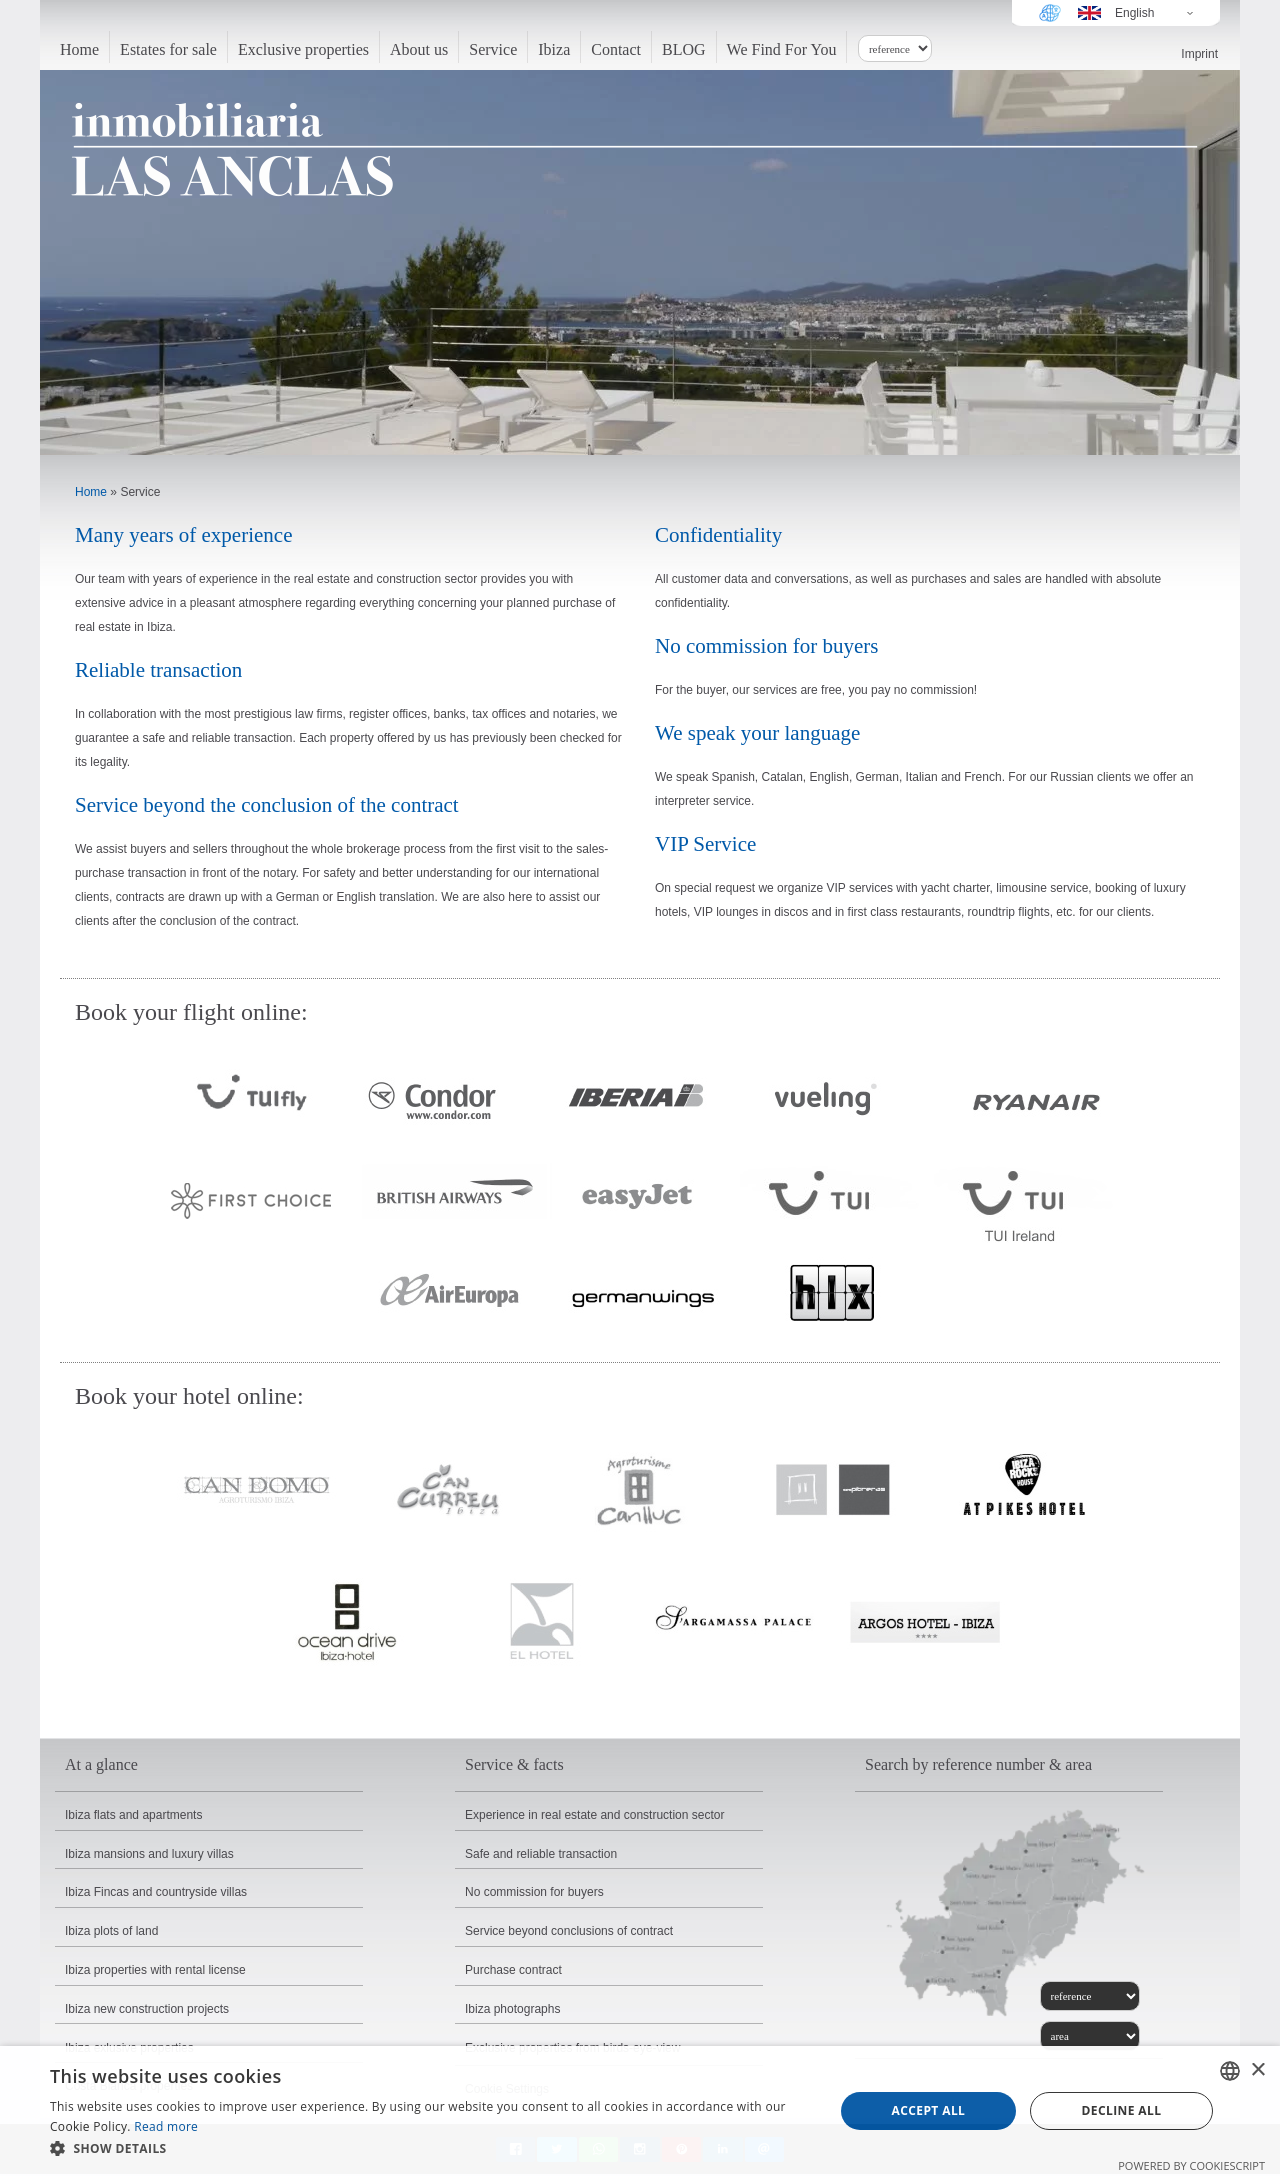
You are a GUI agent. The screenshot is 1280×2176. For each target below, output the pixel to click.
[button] (430, 2149)
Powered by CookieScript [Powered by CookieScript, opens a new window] (1191, 2165)
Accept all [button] (929, 2110)
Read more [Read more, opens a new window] (166, 2126)
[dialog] (640, 2111)
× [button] (1257, 2070)
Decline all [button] (1122, 2110)
